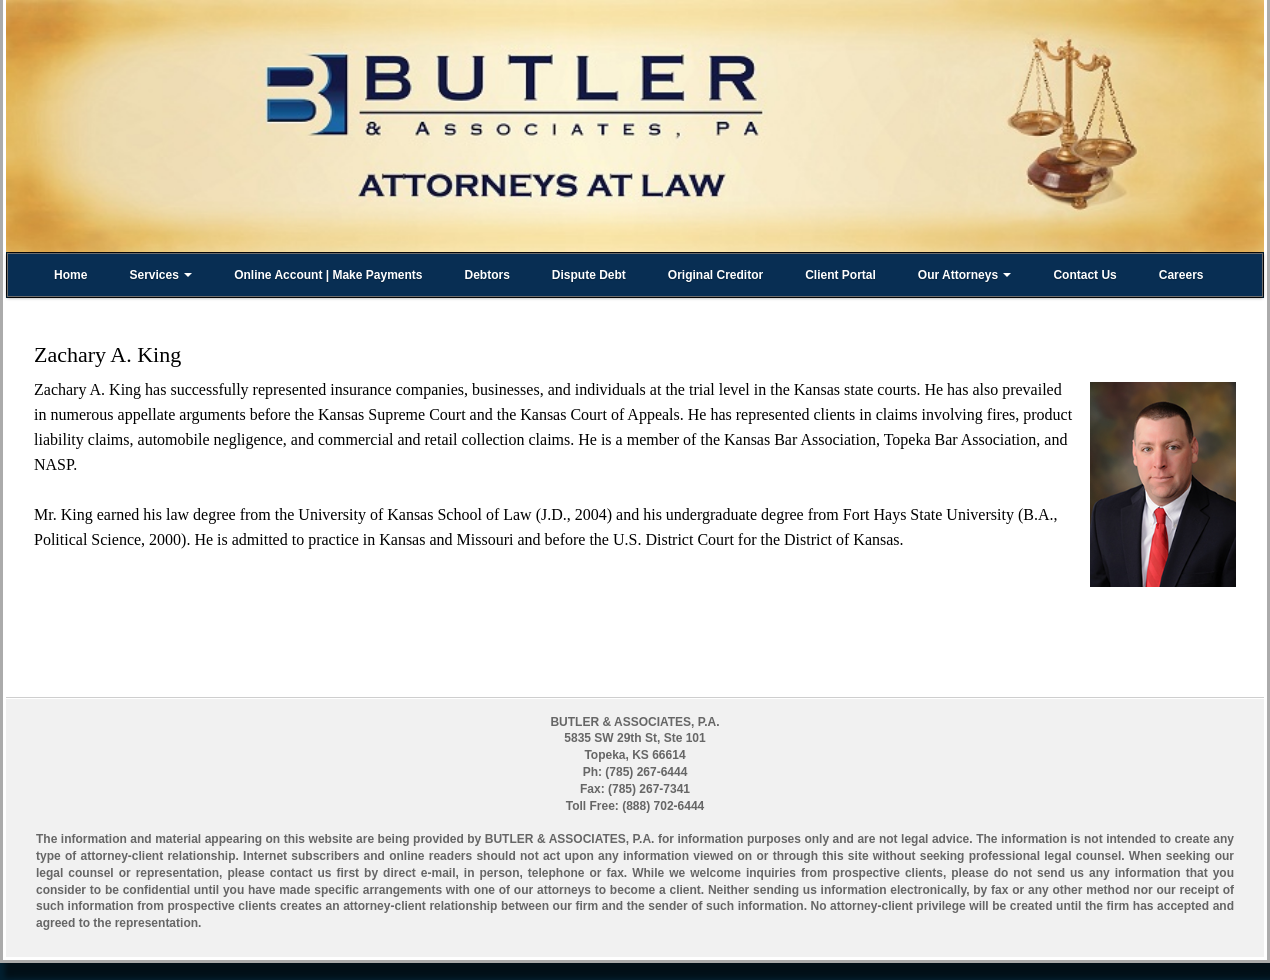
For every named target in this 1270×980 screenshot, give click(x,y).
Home (70, 275)
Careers (1181, 275)
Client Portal (840, 275)
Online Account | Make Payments (328, 275)
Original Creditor (715, 275)
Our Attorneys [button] (965, 275)
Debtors (486, 275)
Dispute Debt (589, 275)
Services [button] (160, 275)
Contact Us (1084, 275)
